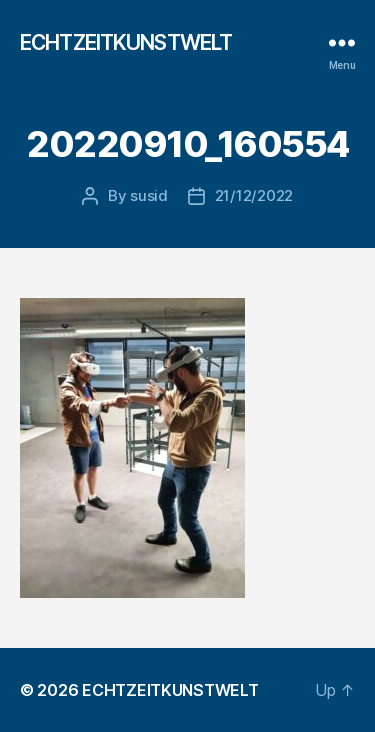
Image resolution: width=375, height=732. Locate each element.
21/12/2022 (254, 195)
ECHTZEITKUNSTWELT (126, 42)
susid (149, 195)
